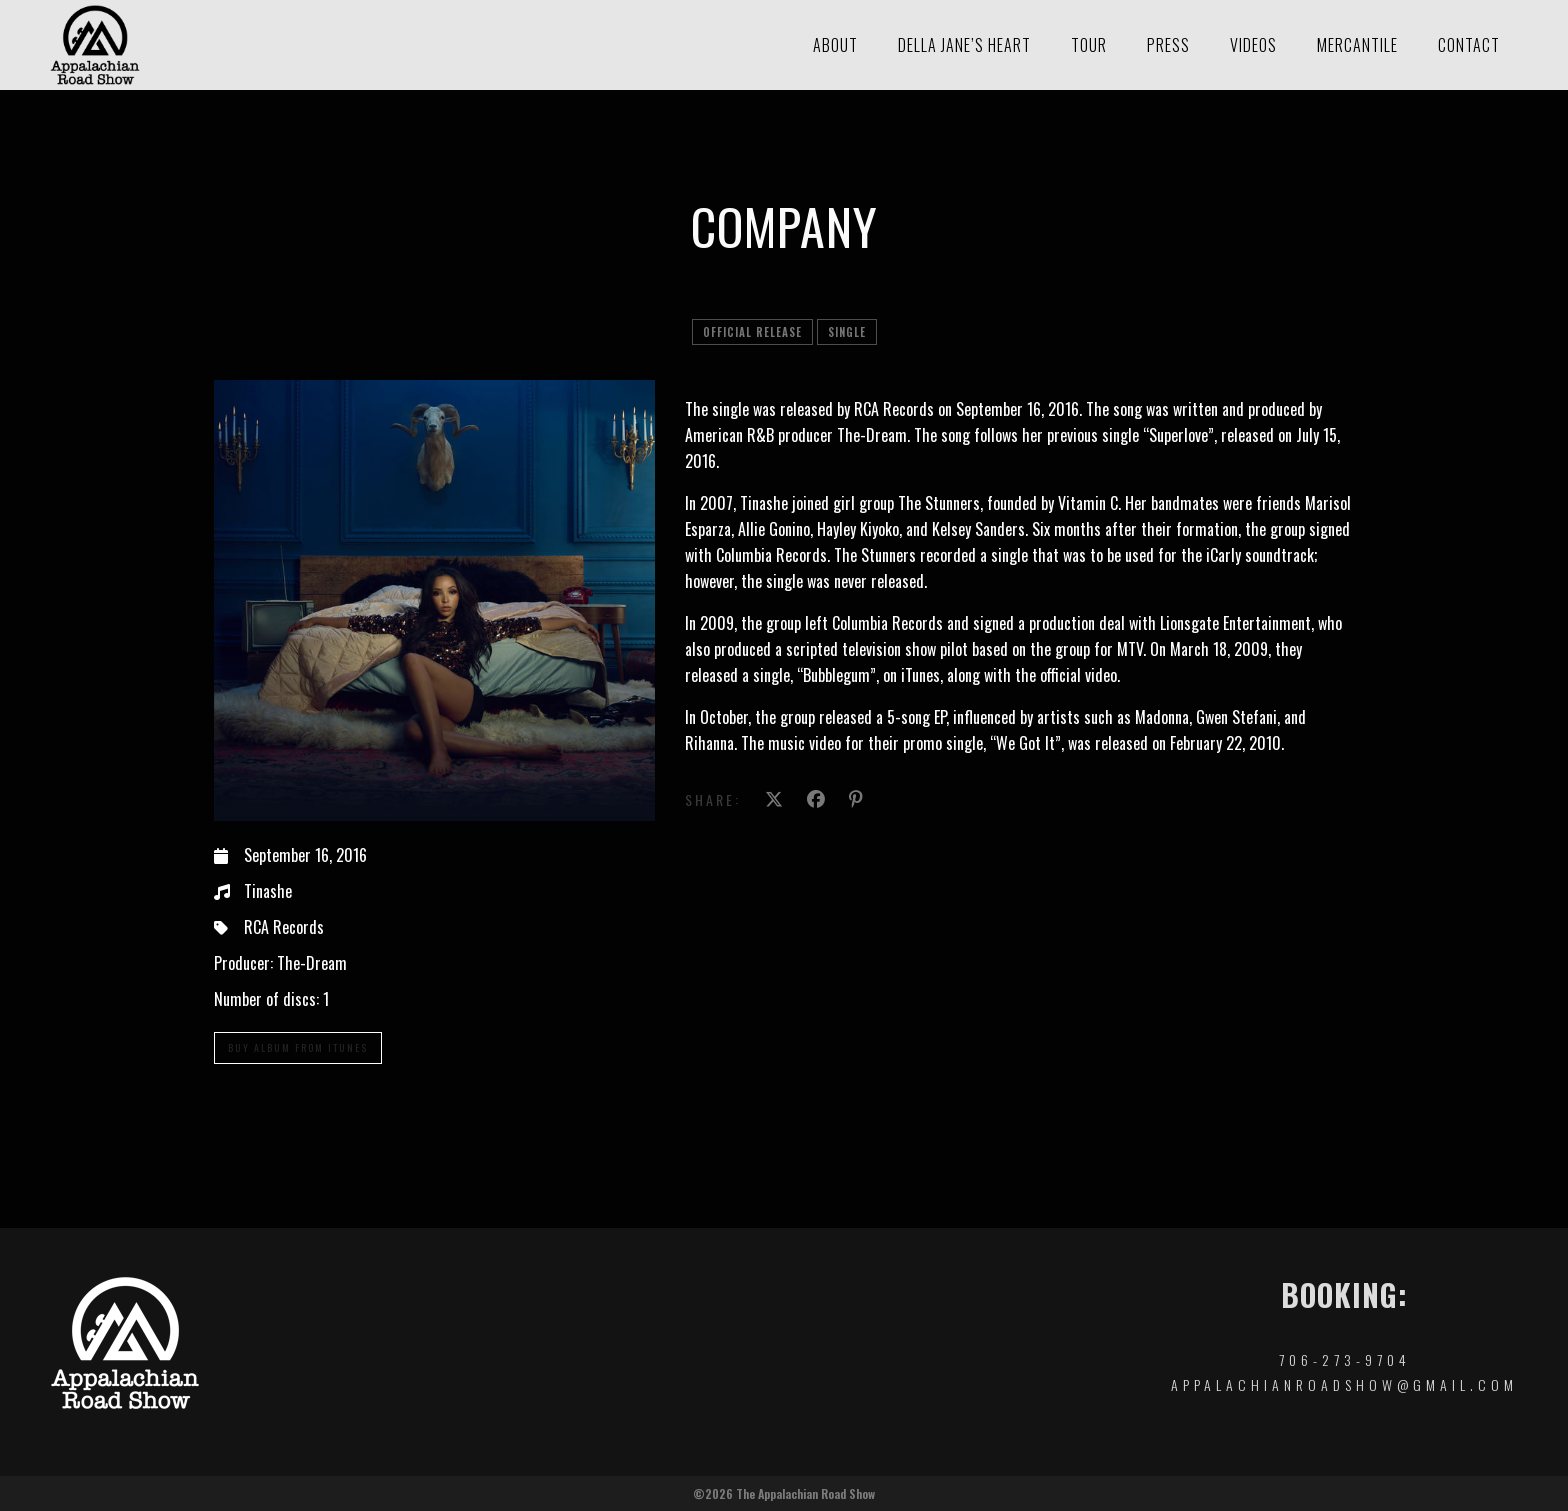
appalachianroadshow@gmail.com (1344, 1384)
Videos (1253, 45)
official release (752, 332)
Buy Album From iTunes (298, 1047)
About (835, 45)
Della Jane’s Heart (964, 45)
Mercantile (1357, 45)
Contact (1469, 45)
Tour (1089, 45)
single (847, 332)
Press (1168, 45)
